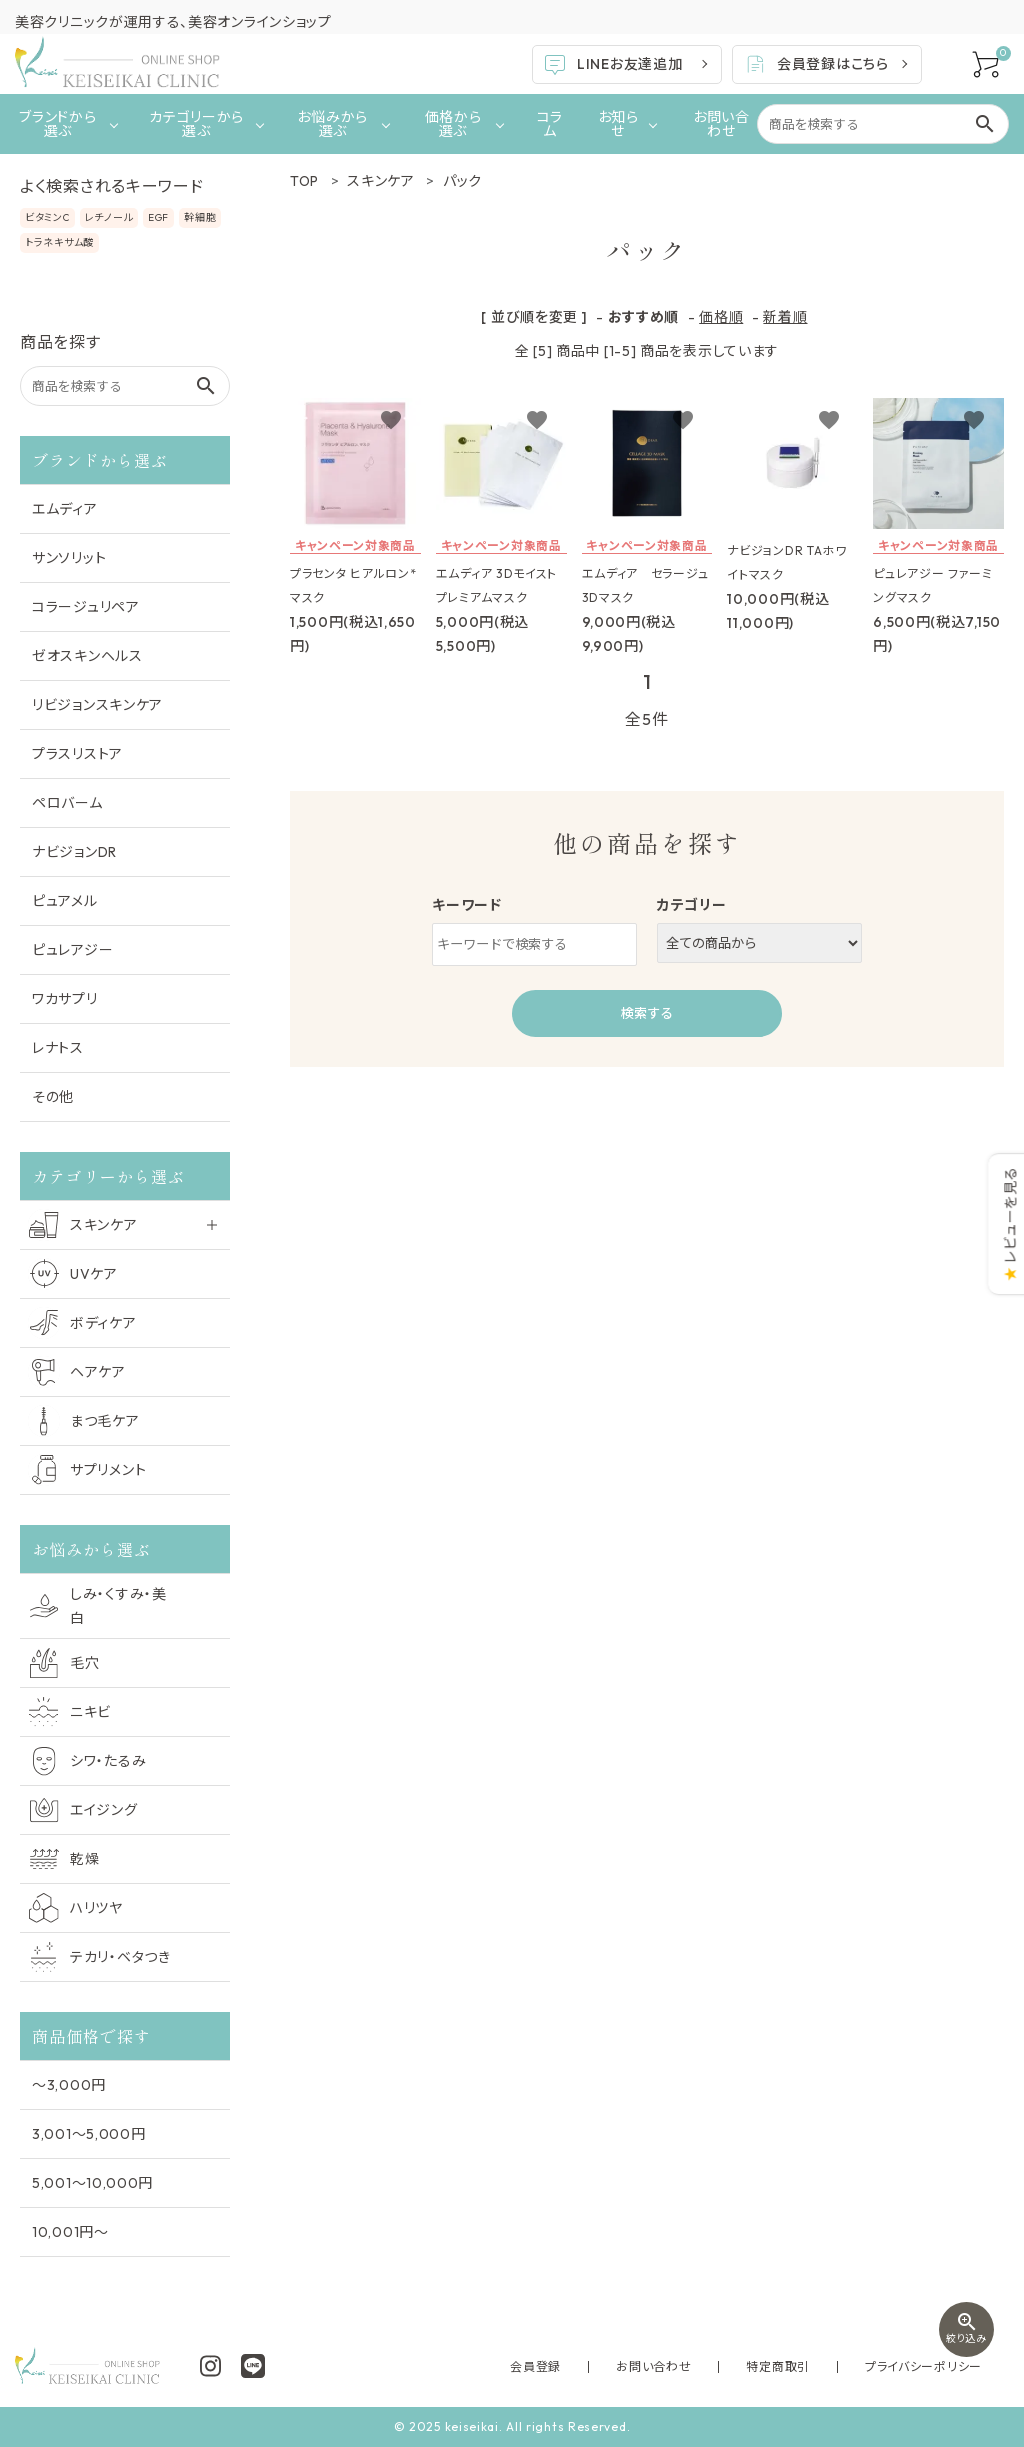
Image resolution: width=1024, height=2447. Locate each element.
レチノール (109, 217)
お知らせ (618, 124)
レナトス (58, 1048)
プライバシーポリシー (936, 2366)
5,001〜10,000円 (92, 2183)
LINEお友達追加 (612, 64)
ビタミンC (47, 217)
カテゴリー (692, 905)
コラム (550, 124)
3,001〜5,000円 (88, 2134)
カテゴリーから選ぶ (196, 124)
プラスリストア (77, 754)
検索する (647, 1013)
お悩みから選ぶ (332, 124)
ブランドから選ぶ (57, 124)
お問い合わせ (721, 124)
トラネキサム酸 (59, 242)
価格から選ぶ (453, 124)
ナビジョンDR (74, 852)
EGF (158, 217)
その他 (53, 1097)
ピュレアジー (72, 950)
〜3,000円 (69, 2085)
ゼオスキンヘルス (87, 656)
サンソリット (69, 558)
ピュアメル (65, 901)
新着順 (785, 317)
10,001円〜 (70, 2232)
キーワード (467, 905)
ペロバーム (67, 803)
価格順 (721, 317)
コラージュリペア (86, 607)
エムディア (65, 509)
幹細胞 (200, 217)
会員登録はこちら (816, 64)
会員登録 (626, 2366)
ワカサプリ (65, 999)
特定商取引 (818, 2366)
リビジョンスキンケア (97, 705)
